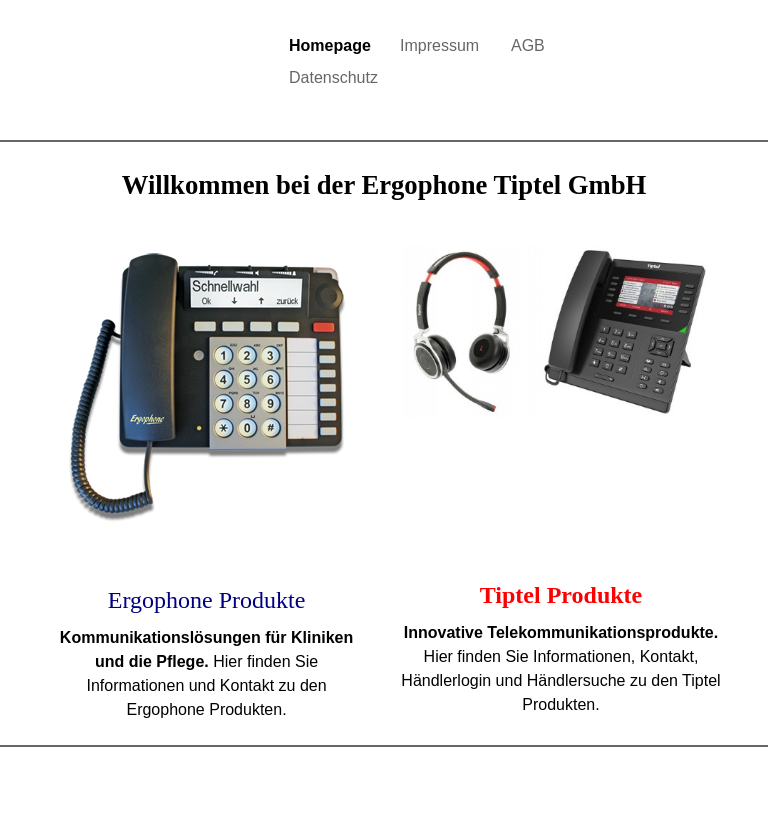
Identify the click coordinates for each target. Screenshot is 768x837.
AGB (528, 45)
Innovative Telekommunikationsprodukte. (561, 632)
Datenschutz (333, 77)
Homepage (330, 45)
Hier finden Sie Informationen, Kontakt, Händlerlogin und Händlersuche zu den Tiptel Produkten (560, 680)
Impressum (439, 45)
